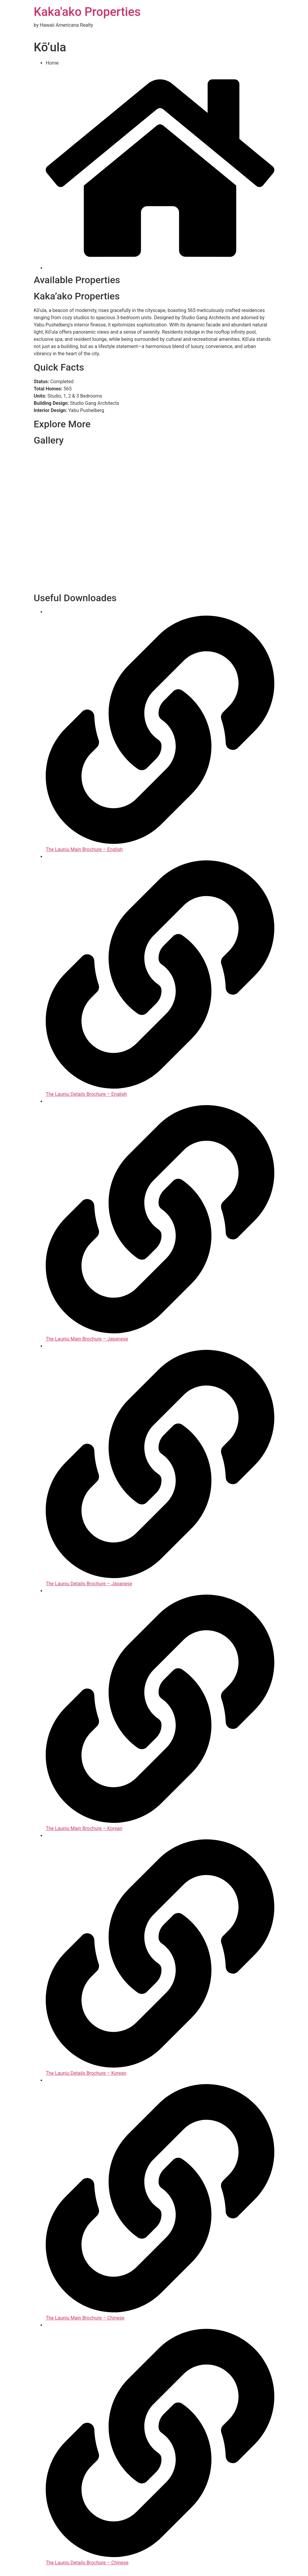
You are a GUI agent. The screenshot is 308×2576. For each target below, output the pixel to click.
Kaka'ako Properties (87, 12)
